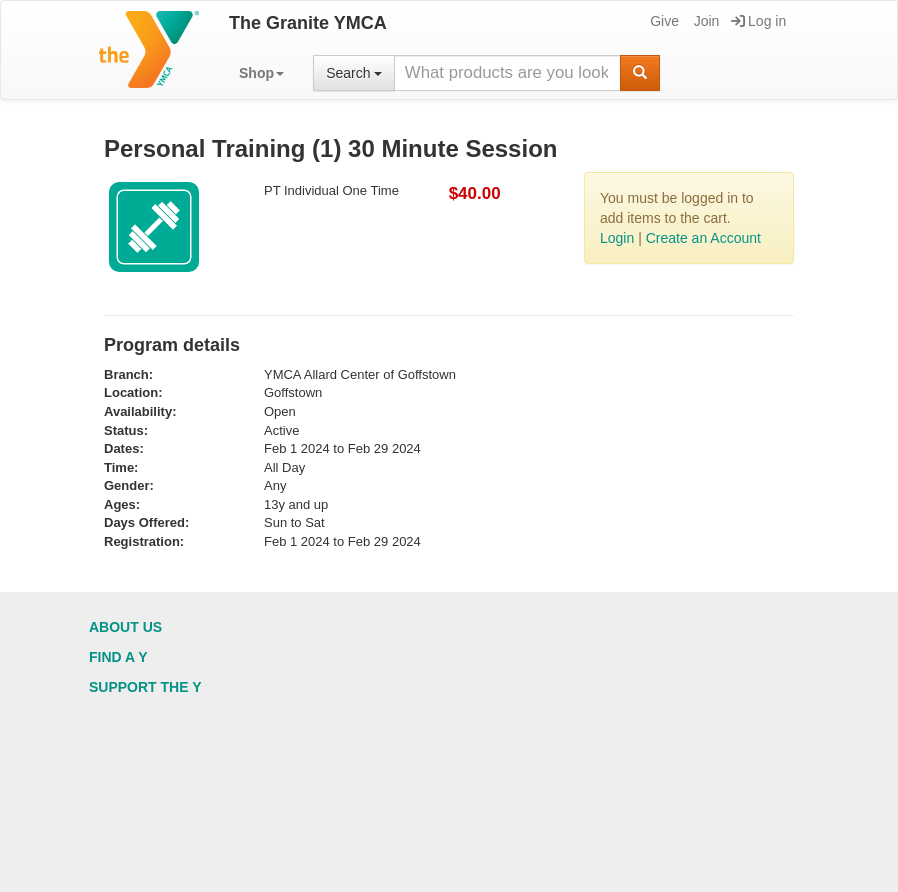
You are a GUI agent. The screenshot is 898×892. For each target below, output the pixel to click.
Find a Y (118, 657)
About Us (125, 627)
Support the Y (145, 687)
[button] (261, 73)
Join (705, 21)
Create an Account (703, 238)
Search (354, 73)
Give (663, 21)
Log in (758, 21)
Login (617, 238)
